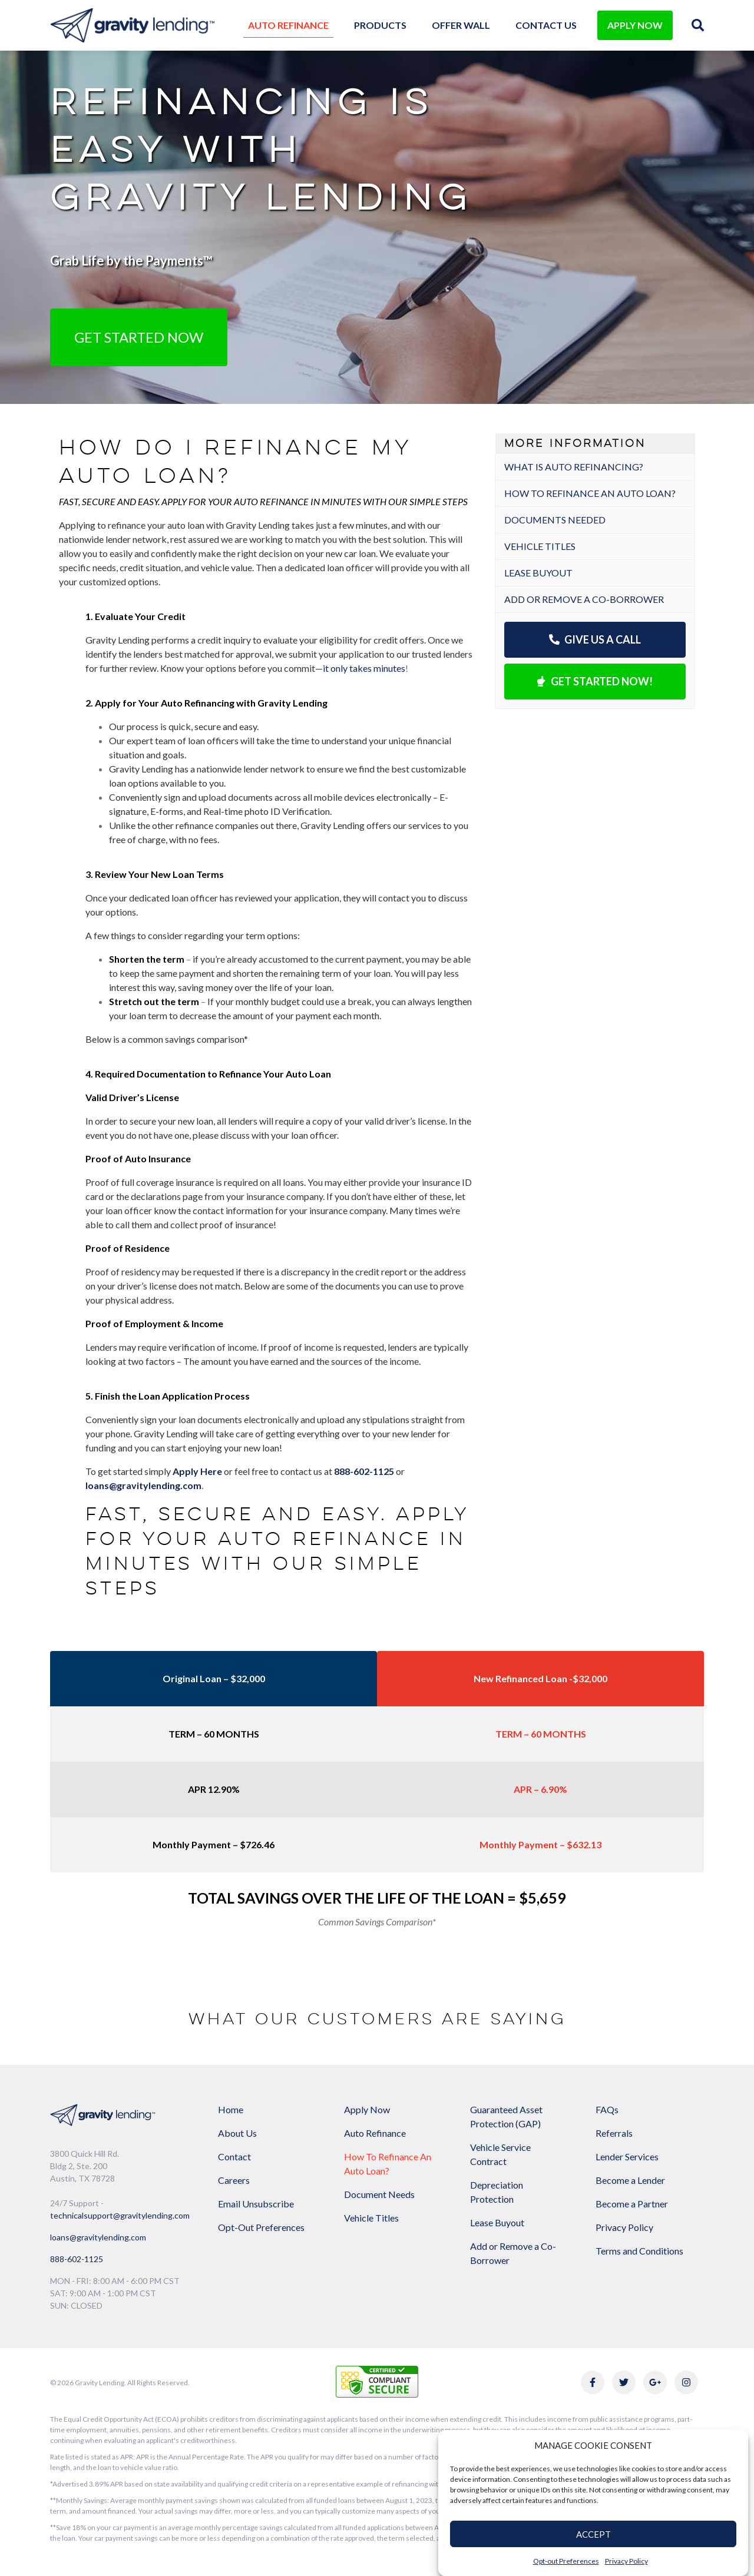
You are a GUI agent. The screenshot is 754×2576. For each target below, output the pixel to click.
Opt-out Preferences (566, 2561)
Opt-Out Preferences (261, 2227)
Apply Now (367, 2109)
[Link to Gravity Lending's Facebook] (592, 2382)
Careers (234, 2180)
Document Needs (379, 2194)
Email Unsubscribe (256, 2203)
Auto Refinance (288, 25)
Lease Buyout (538, 572)
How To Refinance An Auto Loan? (387, 2163)
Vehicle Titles (540, 546)
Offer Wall (461, 25)
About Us (237, 2133)
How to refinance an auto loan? (590, 493)
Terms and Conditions (639, 2250)
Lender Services (627, 2156)
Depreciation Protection (496, 2191)
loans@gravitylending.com (143, 1485)
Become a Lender (630, 2180)
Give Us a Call (595, 639)
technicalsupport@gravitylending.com (120, 2215)
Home (230, 2109)
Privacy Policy (626, 2561)
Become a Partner (632, 2203)
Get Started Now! (595, 681)
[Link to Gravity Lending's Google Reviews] (655, 2382)
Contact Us (546, 25)
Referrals (614, 2133)
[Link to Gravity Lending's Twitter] (624, 2382)
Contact (234, 2156)
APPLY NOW (635, 25)
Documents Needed (555, 519)
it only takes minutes (364, 668)
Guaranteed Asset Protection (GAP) (506, 2116)
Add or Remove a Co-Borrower (584, 599)
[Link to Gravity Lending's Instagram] (686, 2382)
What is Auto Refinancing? (573, 466)
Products (380, 25)
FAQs (607, 2109)
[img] (698, 25)
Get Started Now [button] (138, 337)
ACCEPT (593, 2534)
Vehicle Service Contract (500, 2154)
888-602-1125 (76, 2259)
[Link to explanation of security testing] (377, 2380)
